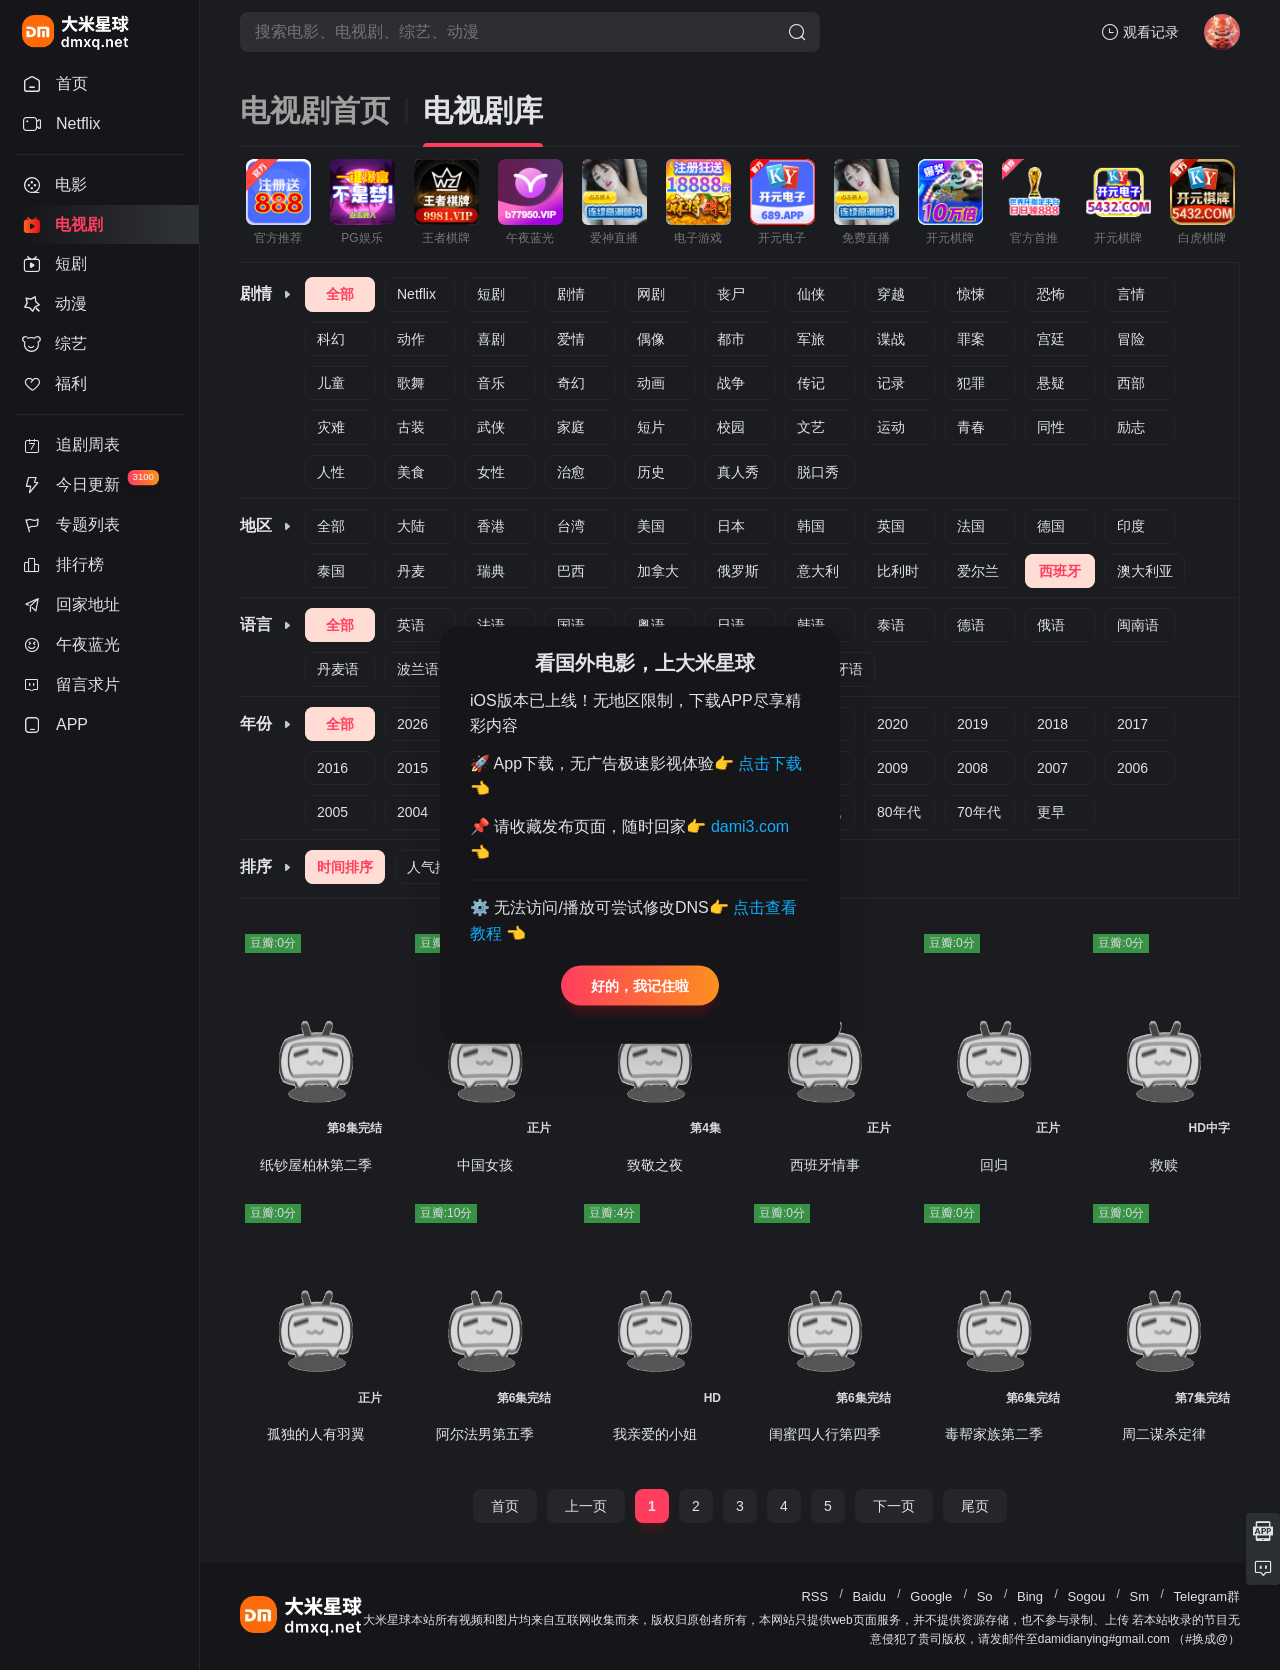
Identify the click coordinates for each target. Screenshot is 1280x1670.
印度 (1131, 526)
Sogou (1087, 1596)
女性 (491, 472)
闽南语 (1138, 625)
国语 (571, 625)
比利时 (898, 571)
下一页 (894, 1506)
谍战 (891, 339)
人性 (331, 472)
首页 (505, 1506)
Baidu (869, 1596)
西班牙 (1060, 571)
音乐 (491, 383)
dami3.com (750, 826)
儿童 (331, 383)
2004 (412, 812)
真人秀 (738, 472)
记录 (891, 383)
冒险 (1131, 339)
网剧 (651, 294)
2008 (972, 768)
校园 (731, 427)
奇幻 (571, 383)
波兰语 (418, 669)
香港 (491, 526)
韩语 (811, 625)
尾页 (975, 1506)
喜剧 (491, 339)
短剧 (491, 294)
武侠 (491, 427)
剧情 (571, 294)
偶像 (651, 339)
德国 (1051, 526)
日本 (731, 526)
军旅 (811, 339)
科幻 (331, 339)
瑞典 (491, 571)
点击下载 (770, 762)
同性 (1051, 427)
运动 (891, 427)
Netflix (416, 294)
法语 (491, 625)
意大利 (818, 571)
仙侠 (811, 294)
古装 (411, 427)
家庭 (571, 427)
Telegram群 (1207, 1596)
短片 (651, 427)
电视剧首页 (315, 110)
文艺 (811, 427)
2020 (892, 724)
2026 (412, 724)
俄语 (1051, 625)
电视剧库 (483, 110)
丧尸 (731, 294)
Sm (1140, 1596)
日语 (731, 625)
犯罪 (971, 383)
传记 (811, 383)
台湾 (571, 526)
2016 (332, 768)
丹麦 (411, 571)
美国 (651, 526)
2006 (1132, 768)
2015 (412, 768)
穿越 (891, 294)
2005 (332, 812)
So (985, 1596)
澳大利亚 (1145, 571)
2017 (1132, 724)
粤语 (651, 625)
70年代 (979, 812)
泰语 (891, 625)
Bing (1030, 1596)
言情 (1131, 294)
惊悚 (971, 294)
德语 (971, 625)
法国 (971, 526)
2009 (892, 768)
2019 (972, 724)
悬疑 (1051, 383)
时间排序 (345, 867)
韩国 (811, 526)
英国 (891, 526)
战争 (731, 383)
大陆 (411, 526)
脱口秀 (818, 472)
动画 (651, 383)
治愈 (571, 472)
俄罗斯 (738, 571)
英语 (411, 625)
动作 (411, 339)
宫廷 (1051, 339)
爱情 (571, 339)
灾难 (331, 427)
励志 (1131, 427)
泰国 (331, 571)
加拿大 (658, 571)
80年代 (899, 812)
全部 (340, 294)
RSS (814, 1596)
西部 (1131, 383)
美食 (411, 472)
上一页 (586, 1506)
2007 (1052, 768)
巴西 (571, 571)
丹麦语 (338, 669)
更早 (1051, 812)
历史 (651, 472)
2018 (1052, 724)
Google (931, 1596)
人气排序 (435, 867)
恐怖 (1051, 294)
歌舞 (411, 383)
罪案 (971, 339)
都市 (731, 339)
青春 (971, 427)
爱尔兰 (978, 571)
